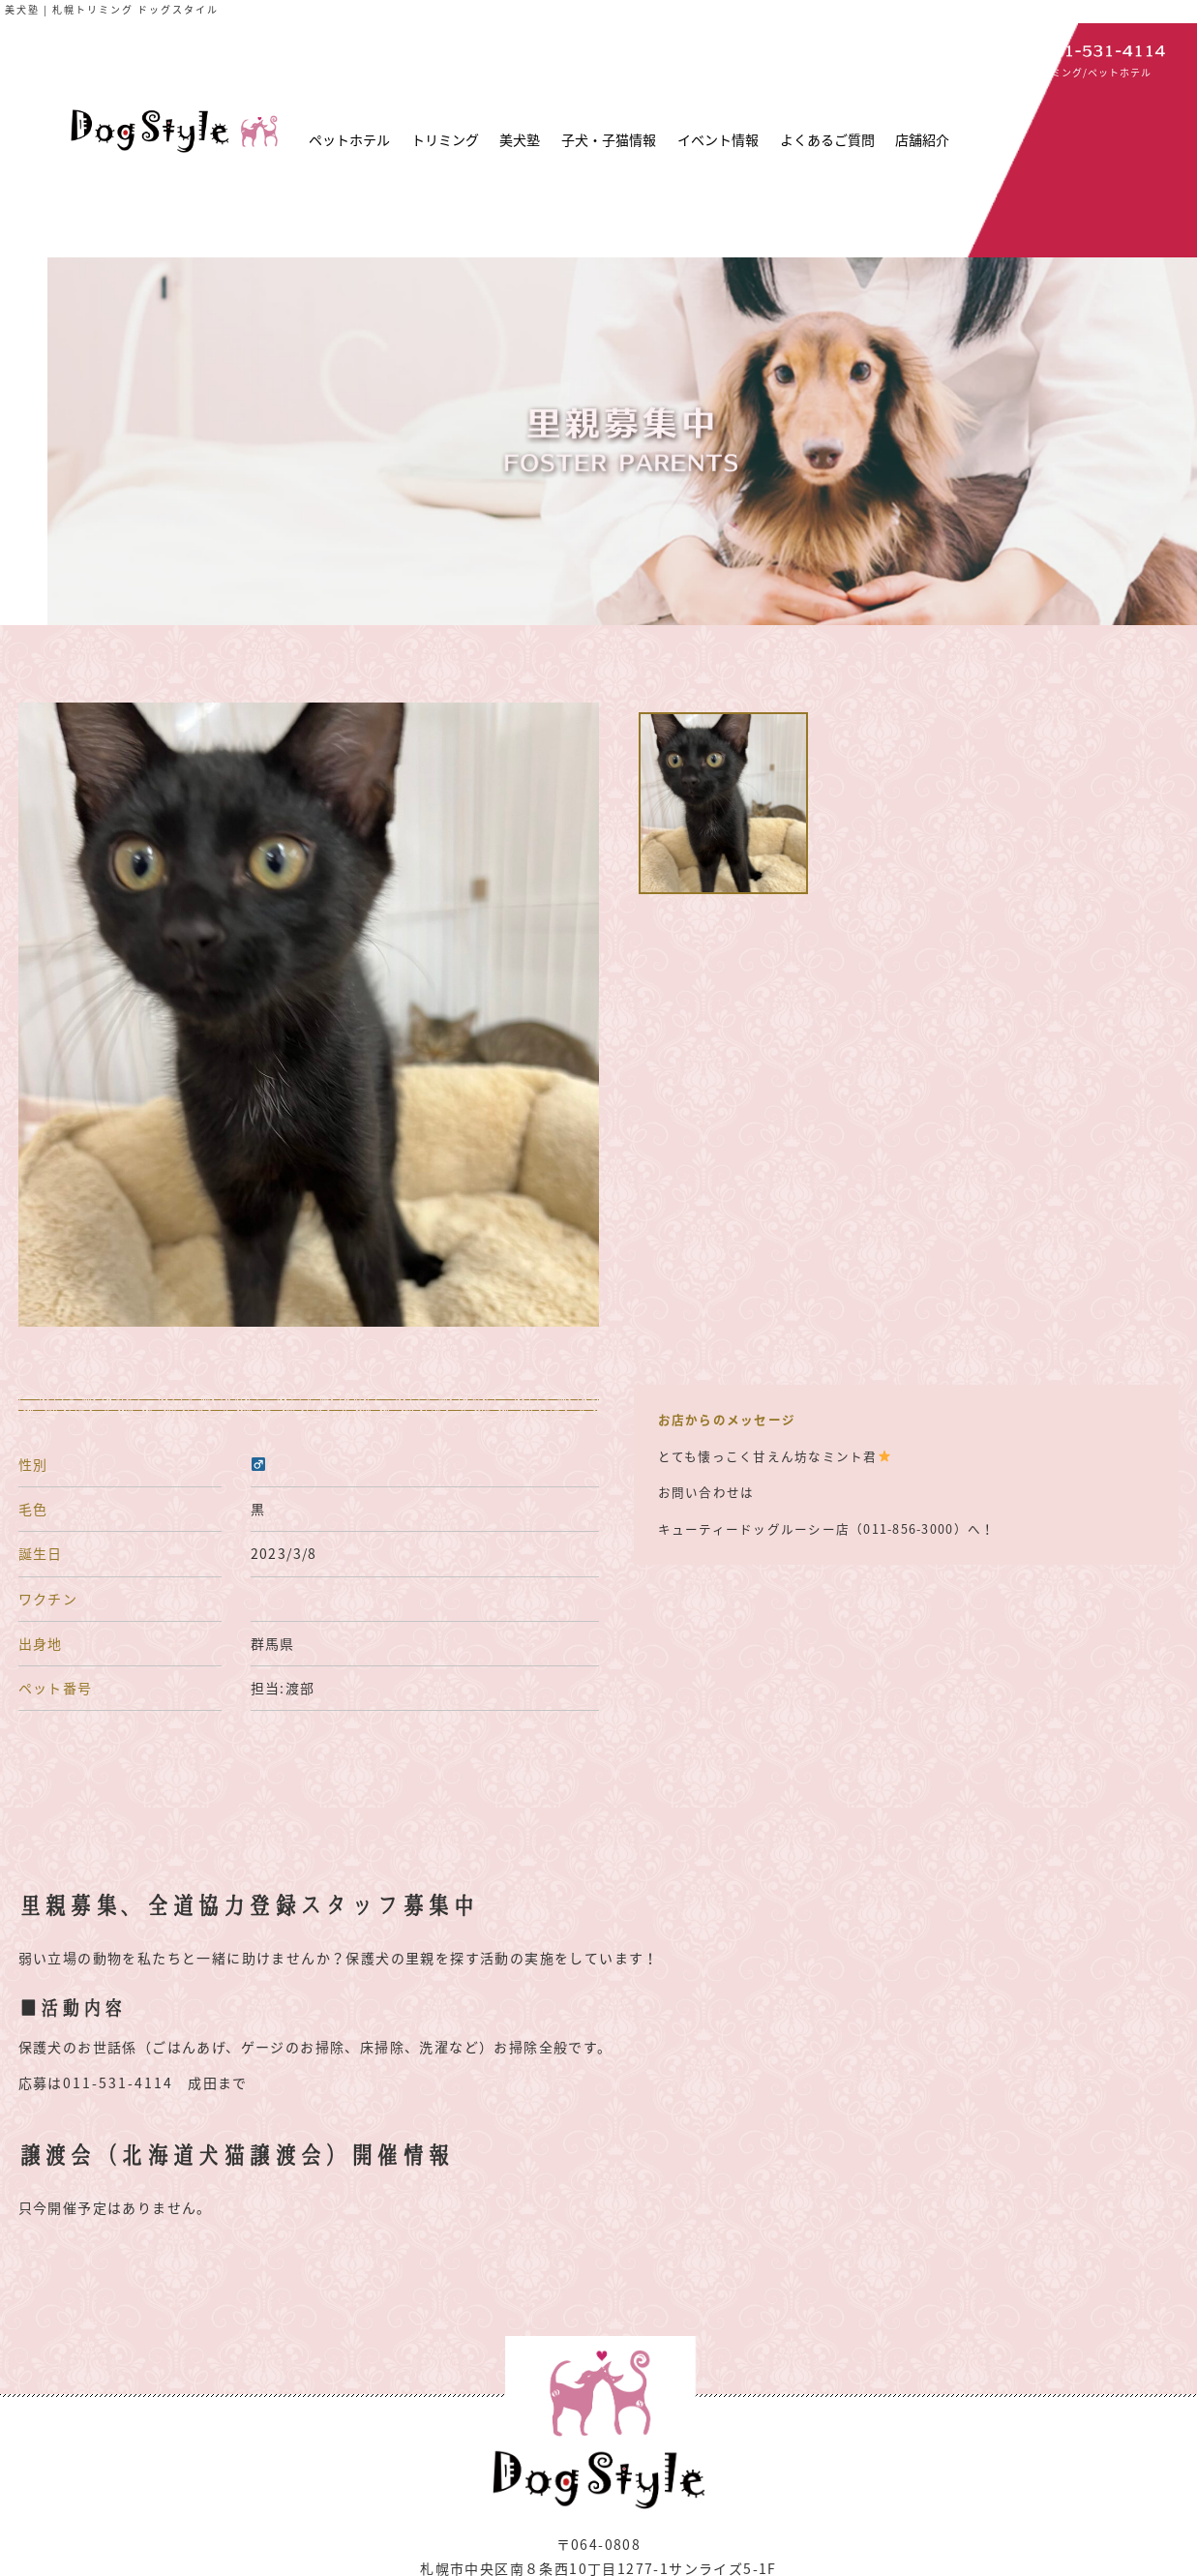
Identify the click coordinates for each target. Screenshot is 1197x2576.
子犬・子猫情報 (608, 139)
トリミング (445, 139)
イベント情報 (718, 139)
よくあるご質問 (827, 139)
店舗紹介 (922, 139)
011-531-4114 (118, 2082)
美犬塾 (519, 139)
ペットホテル (349, 139)
